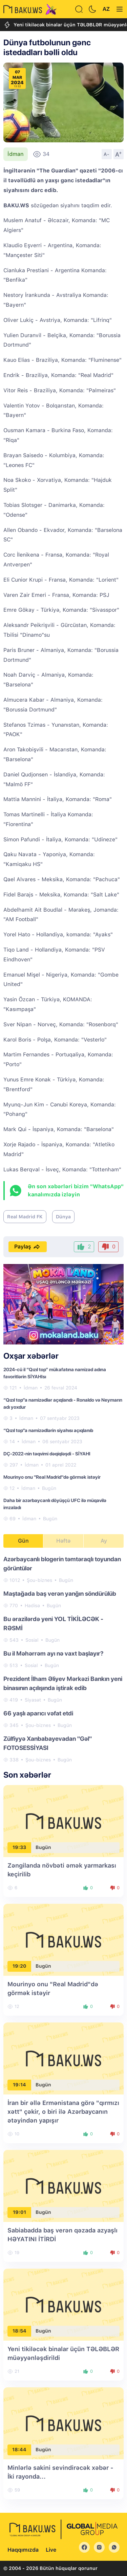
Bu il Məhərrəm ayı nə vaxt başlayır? (53, 1653)
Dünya (63, 1216)
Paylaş (27, 1247)
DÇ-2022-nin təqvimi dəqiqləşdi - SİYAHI (46, 1453)
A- (107, 154)
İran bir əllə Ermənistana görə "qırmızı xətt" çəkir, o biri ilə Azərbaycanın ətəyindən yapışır (63, 2111)
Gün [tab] (23, 1541)
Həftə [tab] (63, 1541)
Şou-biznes (39, 1580)
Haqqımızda (23, 2550)
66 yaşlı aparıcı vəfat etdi (38, 1713)
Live (51, 2550)
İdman (15, 154)
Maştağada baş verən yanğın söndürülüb (59, 1593)
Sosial (32, 1640)
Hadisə (32, 1605)
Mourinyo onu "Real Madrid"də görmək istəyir (52, 1477)
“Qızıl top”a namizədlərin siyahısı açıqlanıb (48, 1430)
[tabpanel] (63, 1658)
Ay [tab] (104, 1541)
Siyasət (33, 1700)
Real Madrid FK (25, 1216)
